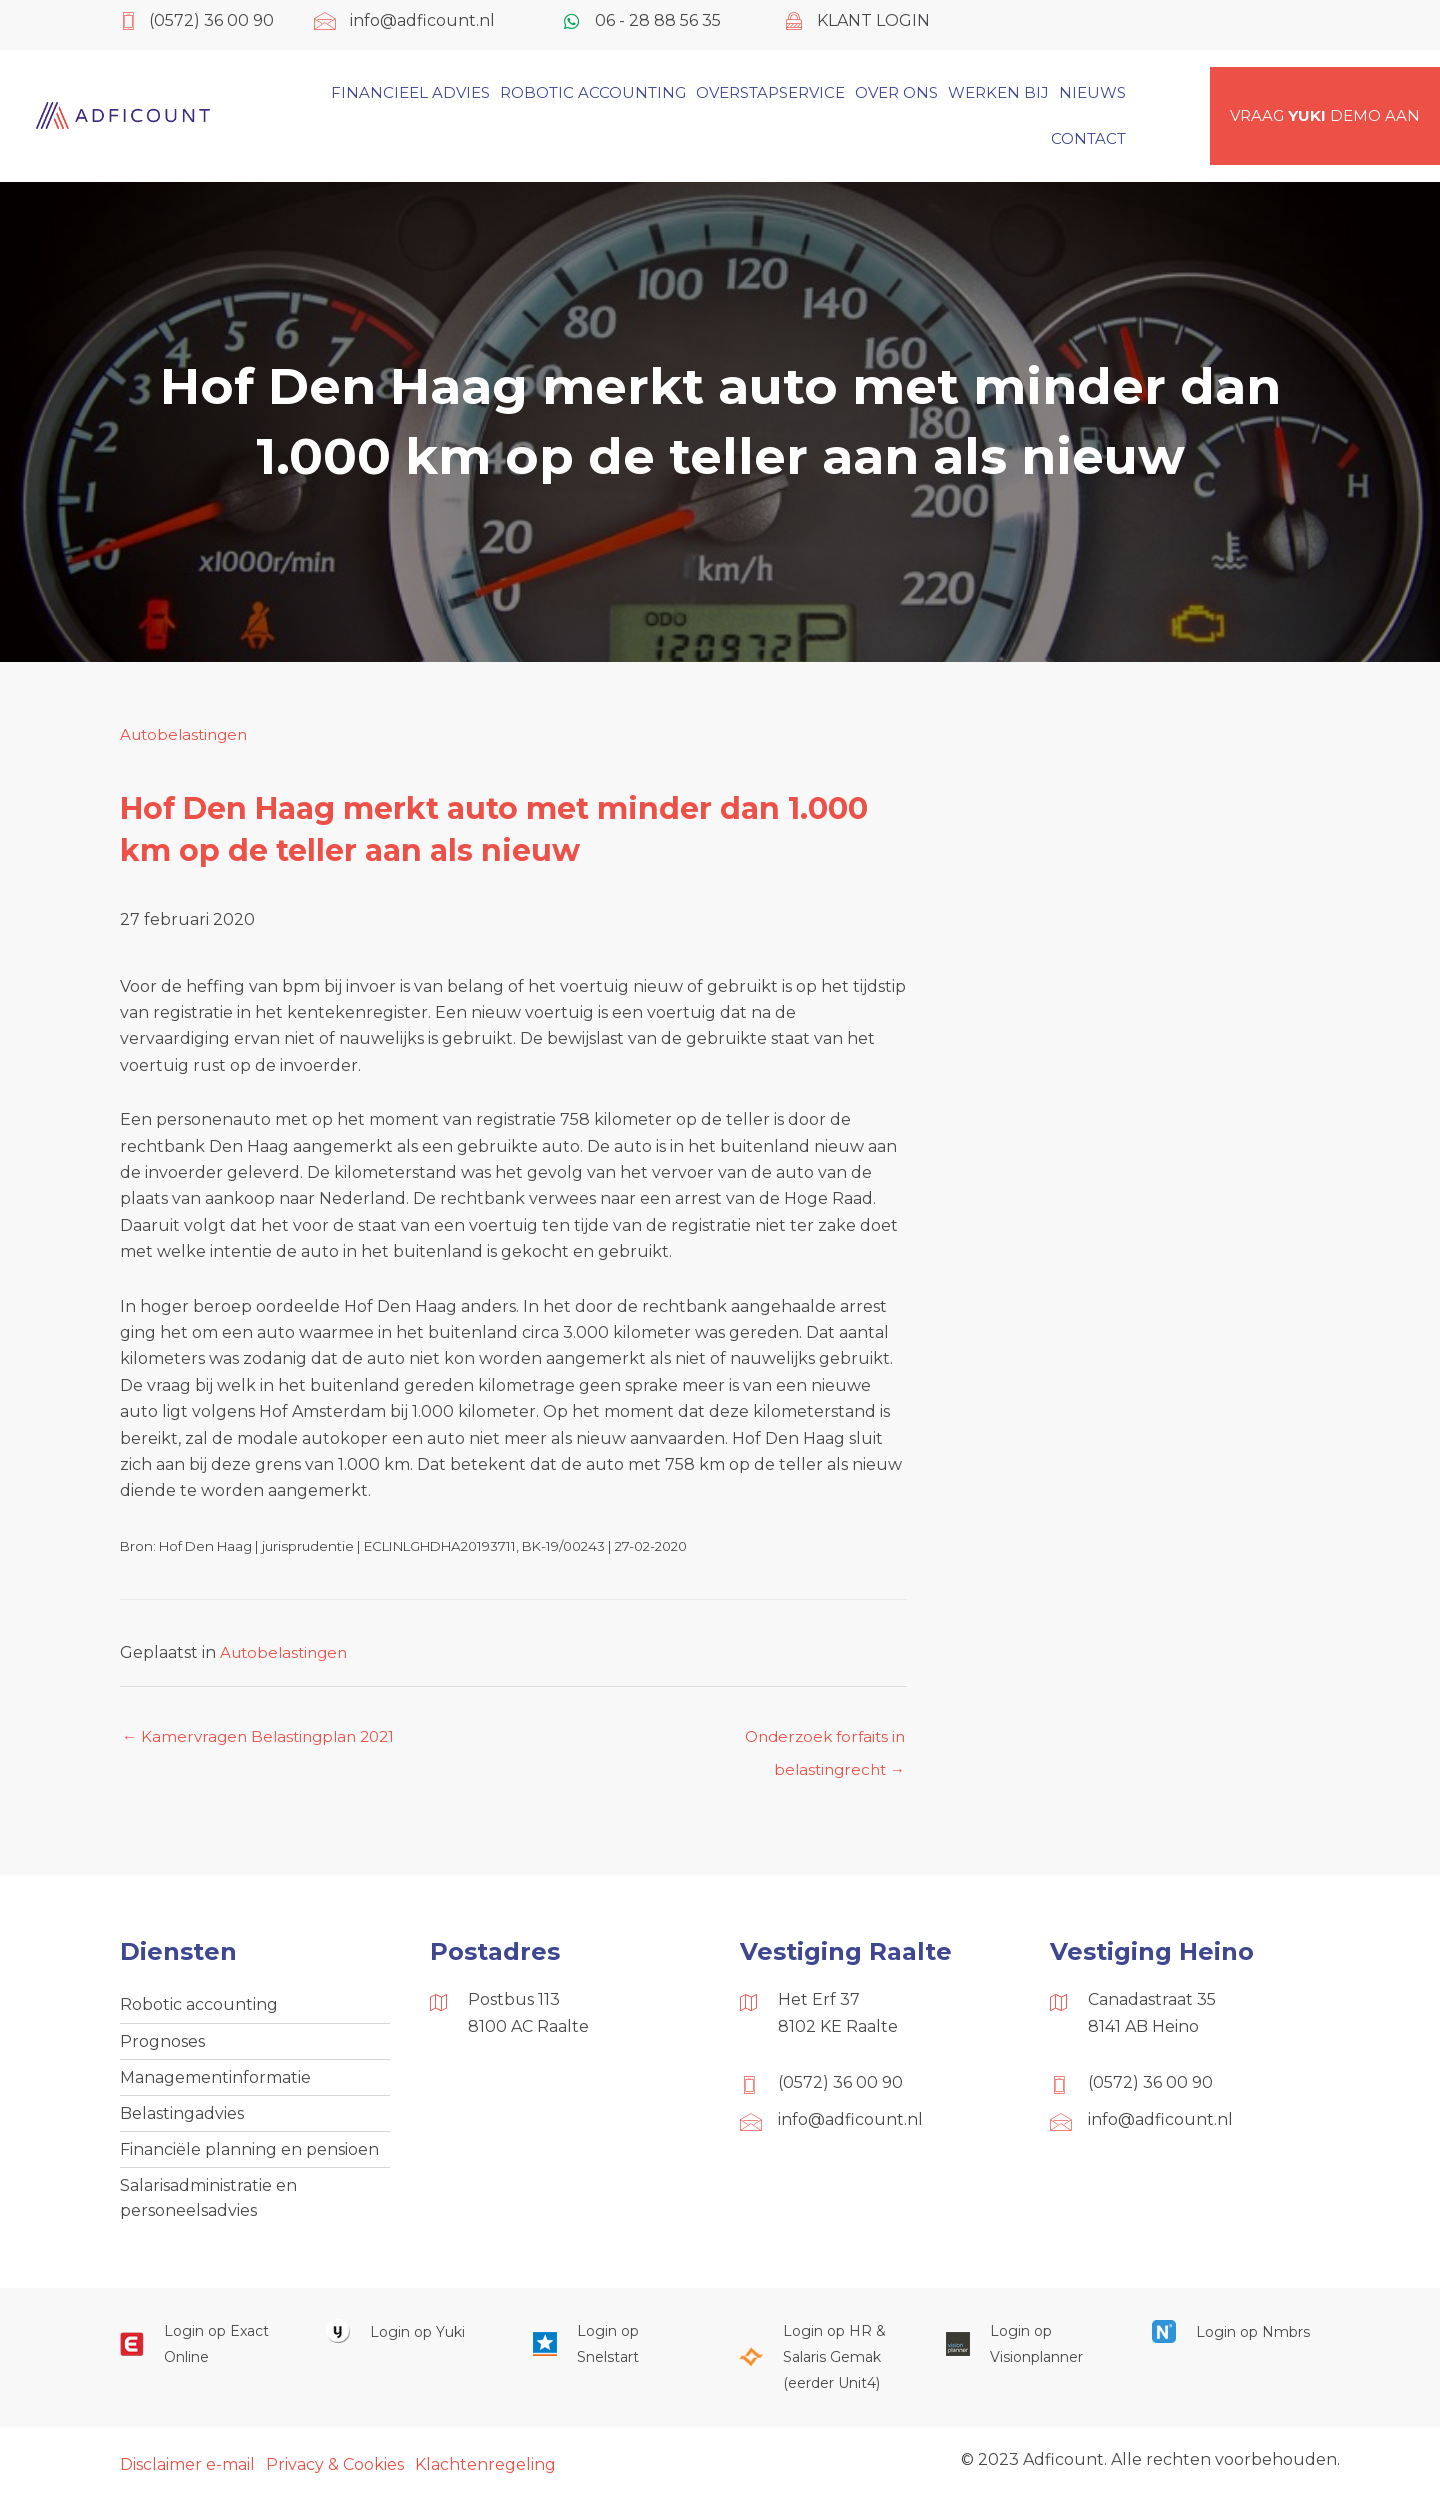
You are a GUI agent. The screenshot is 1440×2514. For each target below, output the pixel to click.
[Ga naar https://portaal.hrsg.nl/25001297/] (822, 2369)
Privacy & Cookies (335, 2476)
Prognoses (162, 2045)
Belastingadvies (182, 2120)
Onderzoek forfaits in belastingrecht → (820, 1743)
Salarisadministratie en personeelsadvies (208, 2207)
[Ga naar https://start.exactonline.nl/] (203, 2356)
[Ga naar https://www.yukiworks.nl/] (409, 2343)
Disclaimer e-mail (187, 2476)
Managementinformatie (215, 2082)
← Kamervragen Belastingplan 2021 (264, 1737)
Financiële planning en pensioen (249, 2157)
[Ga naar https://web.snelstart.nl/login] (616, 2356)
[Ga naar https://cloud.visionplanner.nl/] (1029, 2356)
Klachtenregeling (485, 2476)
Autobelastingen (187, 734)
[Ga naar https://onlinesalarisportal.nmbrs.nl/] (1235, 2343)
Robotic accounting (199, 2007)
